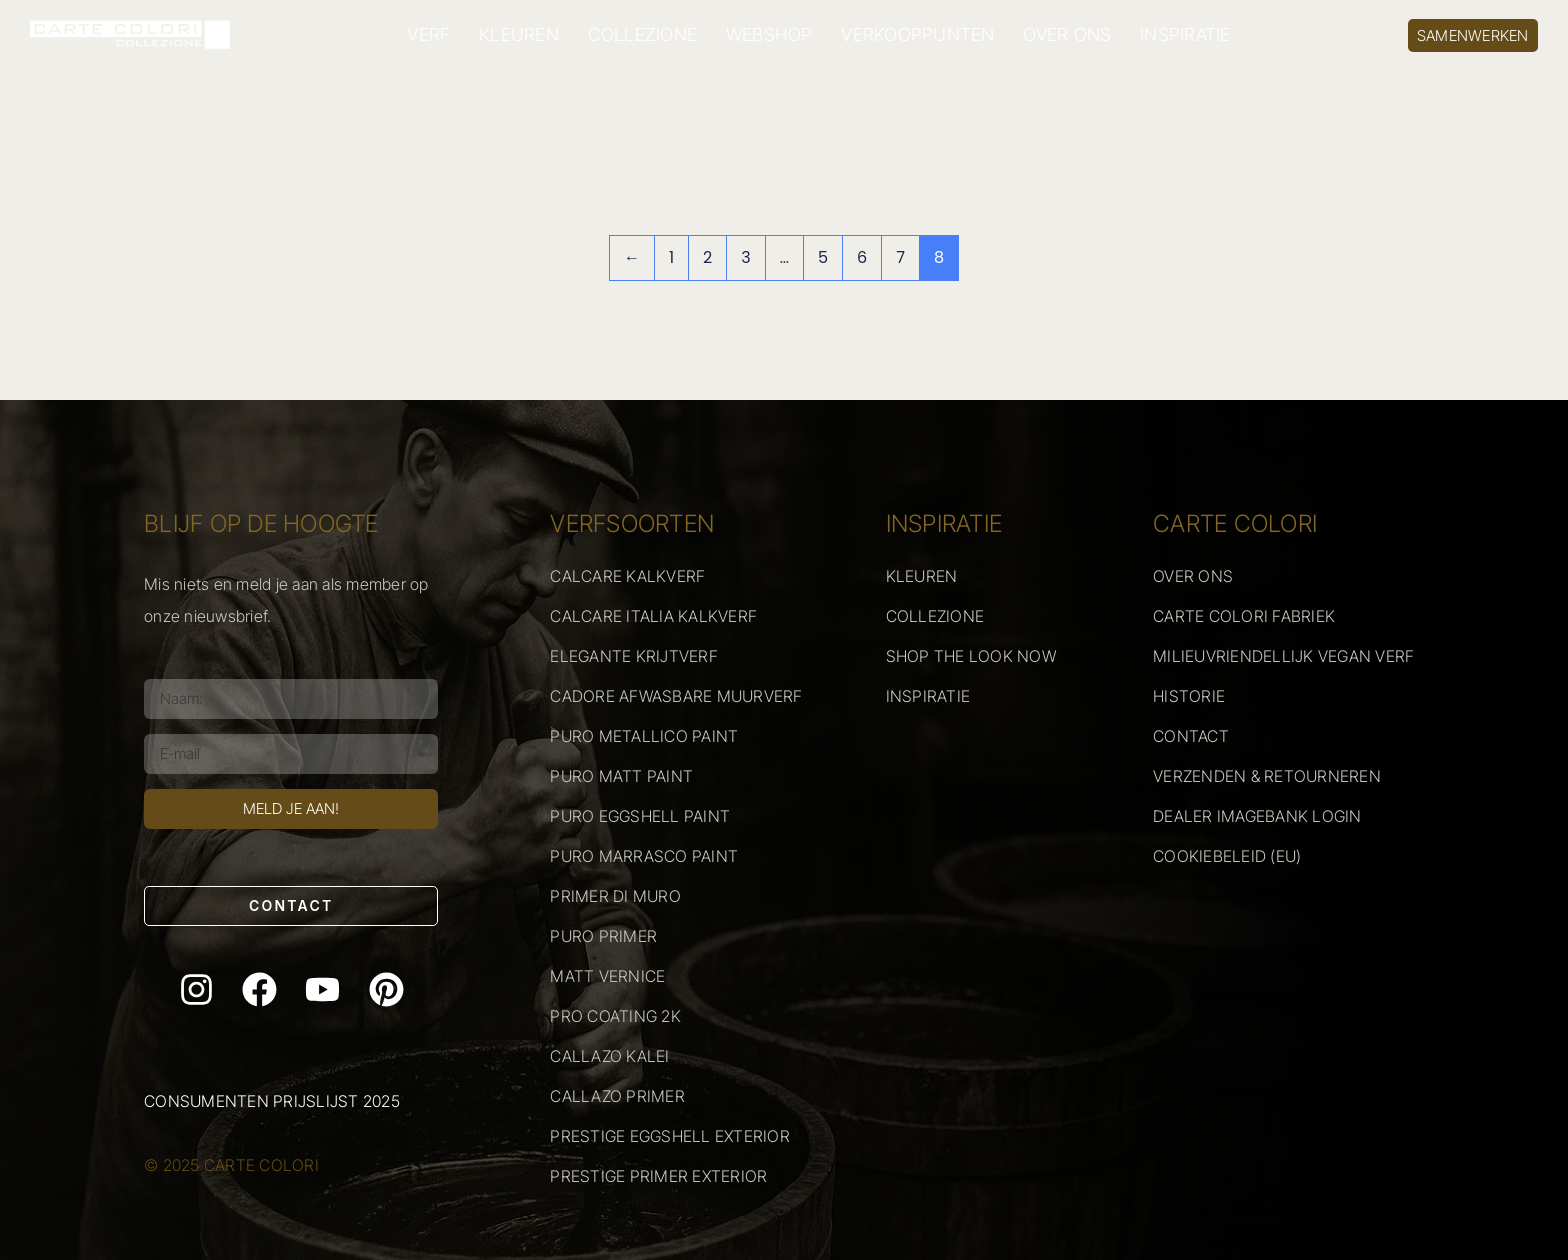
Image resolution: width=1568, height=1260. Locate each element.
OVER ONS (1067, 35)
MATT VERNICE (607, 976)
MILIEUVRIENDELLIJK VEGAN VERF (1283, 656)
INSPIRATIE (1185, 35)
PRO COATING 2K (615, 1016)
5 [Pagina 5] (823, 257)
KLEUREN (519, 35)
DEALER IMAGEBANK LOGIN (1257, 816)
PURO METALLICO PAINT (644, 736)
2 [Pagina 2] (707, 257)
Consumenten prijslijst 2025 (272, 1101)
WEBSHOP (769, 35)
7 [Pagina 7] (900, 257)
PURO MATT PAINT (621, 776)
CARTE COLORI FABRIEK (1244, 616)
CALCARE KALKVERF (627, 576)
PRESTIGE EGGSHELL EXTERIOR (670, 1136)
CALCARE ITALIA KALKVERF (653, 616)
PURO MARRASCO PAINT (644, 856)
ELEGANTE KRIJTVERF (634, 656)
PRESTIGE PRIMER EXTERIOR (658, 1176)
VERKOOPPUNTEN (917, 35)
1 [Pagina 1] (671, 257)
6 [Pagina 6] (862, 257)
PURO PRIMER (603, 936)
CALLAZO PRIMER (617, 1096)
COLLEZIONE (643, 35)
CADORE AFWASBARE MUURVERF (676, 696)
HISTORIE (1189, 696)
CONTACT (1191, 736)
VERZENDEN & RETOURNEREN (1267, 776)
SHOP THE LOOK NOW (971, 656)
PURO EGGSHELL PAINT (640, 816)
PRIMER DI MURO (615, 896)
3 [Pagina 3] (745, 257)
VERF (428, 35)
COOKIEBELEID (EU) (1227, 856)
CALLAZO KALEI (609, 1056)
